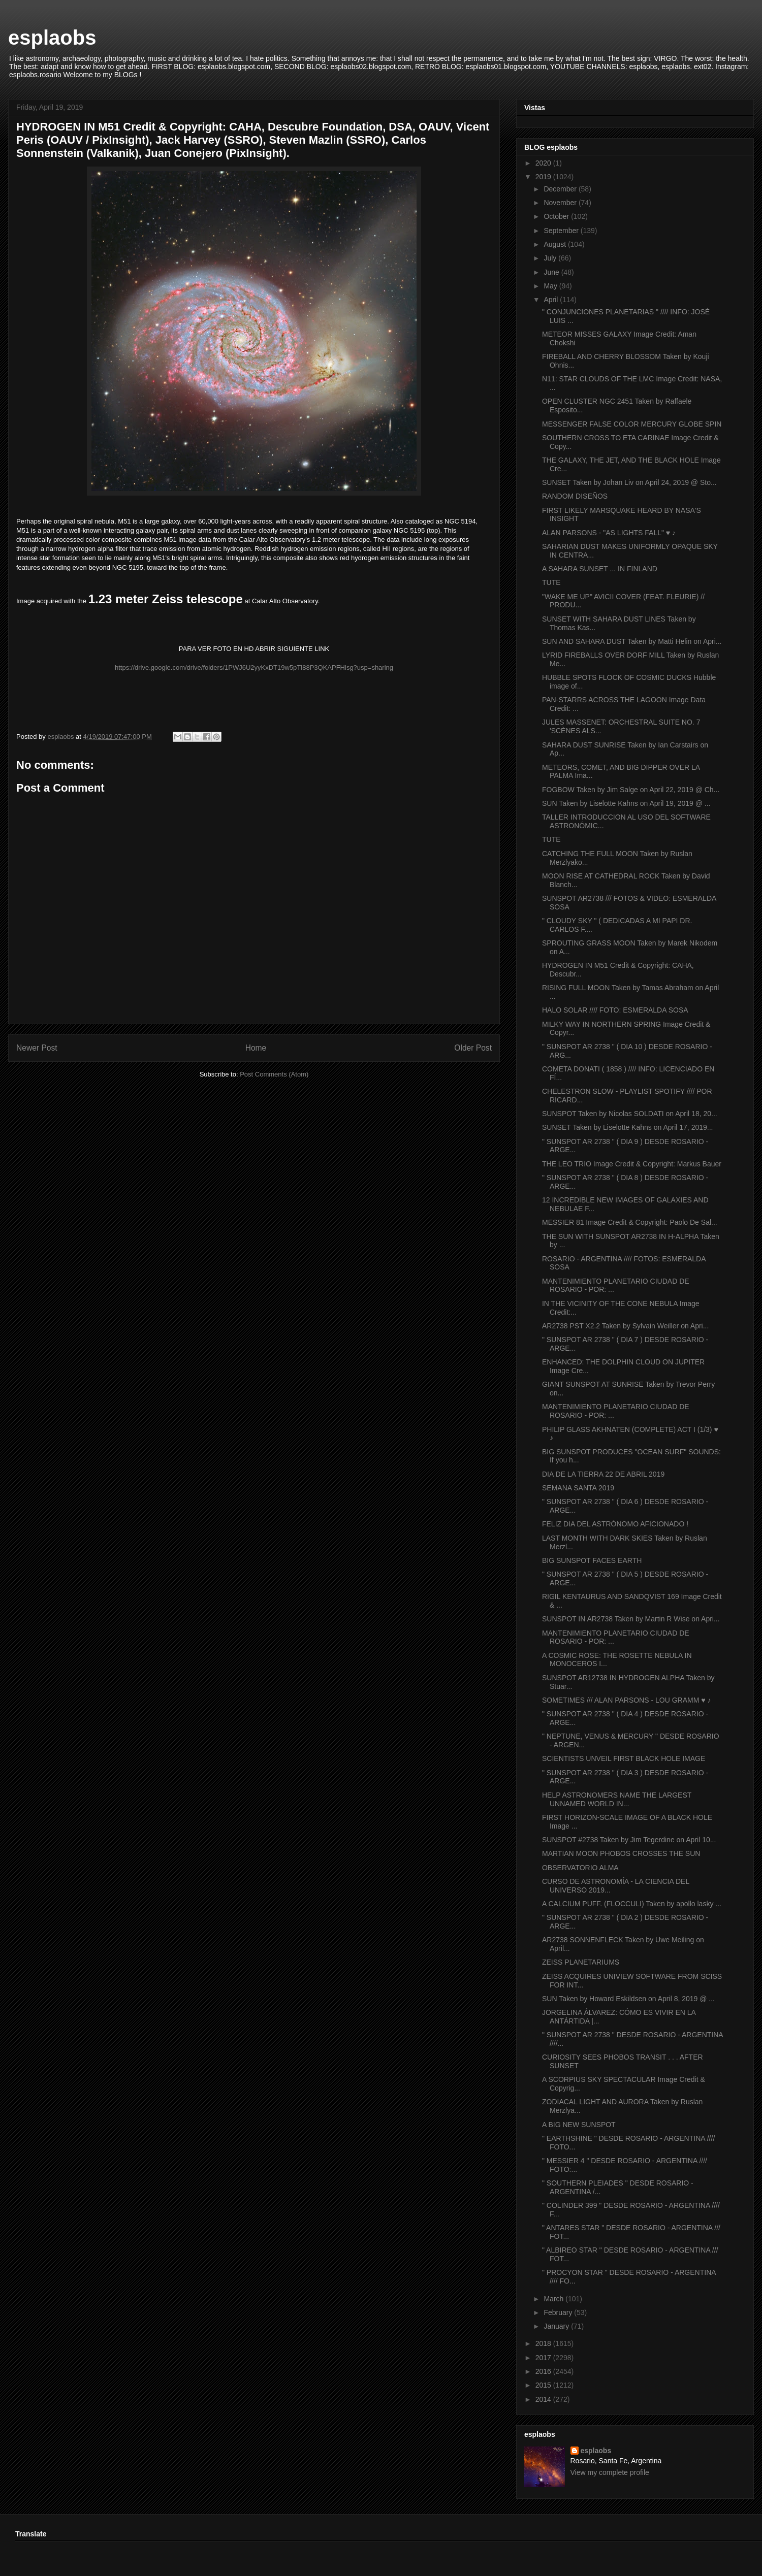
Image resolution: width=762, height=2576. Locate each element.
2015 (544, 2385)
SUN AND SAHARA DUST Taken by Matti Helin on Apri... (632, 641)
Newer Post (36, 1048)
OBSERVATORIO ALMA (580, 1868)
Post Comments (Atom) (274, 1074)
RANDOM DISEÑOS (575, 496)
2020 (544, 163)
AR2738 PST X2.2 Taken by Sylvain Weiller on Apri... (625, 1326)
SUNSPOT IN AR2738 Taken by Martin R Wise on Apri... (631, 1619)
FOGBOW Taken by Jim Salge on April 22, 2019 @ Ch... (630, 790)
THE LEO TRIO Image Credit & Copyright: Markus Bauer (631, 1164)
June (552, 272)
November (561, 203)
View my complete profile (609, 2472)
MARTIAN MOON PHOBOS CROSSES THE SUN (621, 1853)
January (557, 2326)
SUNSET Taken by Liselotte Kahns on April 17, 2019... (627, 1127)
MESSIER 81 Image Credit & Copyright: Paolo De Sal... (629, 1222)
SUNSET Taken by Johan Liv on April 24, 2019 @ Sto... (629, 482)
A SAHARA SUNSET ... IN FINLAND (599, 569)
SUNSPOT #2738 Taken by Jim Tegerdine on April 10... (629, 1840)
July (551, 258)
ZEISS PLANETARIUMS (580, 1962)
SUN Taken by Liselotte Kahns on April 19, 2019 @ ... (626, 803)
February (559, 2312)
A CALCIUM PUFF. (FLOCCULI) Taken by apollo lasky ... (631, 1904)
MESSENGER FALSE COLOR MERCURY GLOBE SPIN (631, 424)
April (552, 300)
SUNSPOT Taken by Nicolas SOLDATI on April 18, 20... (629, 1114)
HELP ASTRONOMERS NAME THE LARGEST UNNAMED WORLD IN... (616, 1799)
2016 (544, 2371)
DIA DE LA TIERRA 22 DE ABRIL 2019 (603, 1474)
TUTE (551, 582)
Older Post (473, 1048)
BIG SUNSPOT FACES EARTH (592, 1560)
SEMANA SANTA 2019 (578, 1488)
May (551, 286)
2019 (544, 177)
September (562, 230)
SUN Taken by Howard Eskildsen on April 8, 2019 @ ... (628, 1999)
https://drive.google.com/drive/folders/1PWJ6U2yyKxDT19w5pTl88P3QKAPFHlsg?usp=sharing (254, 667)
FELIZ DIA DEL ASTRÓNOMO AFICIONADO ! (615, 1524)
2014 (544, 2399)
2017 (544, 2358)
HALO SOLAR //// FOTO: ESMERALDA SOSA (615, 1010)
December (561, 189)
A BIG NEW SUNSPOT (579, 2125)
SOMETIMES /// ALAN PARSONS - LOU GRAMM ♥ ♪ (626, 1700)
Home (256, 1048)
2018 (544, 2343)
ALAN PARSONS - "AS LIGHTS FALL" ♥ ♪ (609, 533)
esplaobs (52, 37)
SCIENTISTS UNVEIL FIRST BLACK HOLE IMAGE (623, 1758)
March (554, 2299)
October (557, 216)
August (555, 244)
